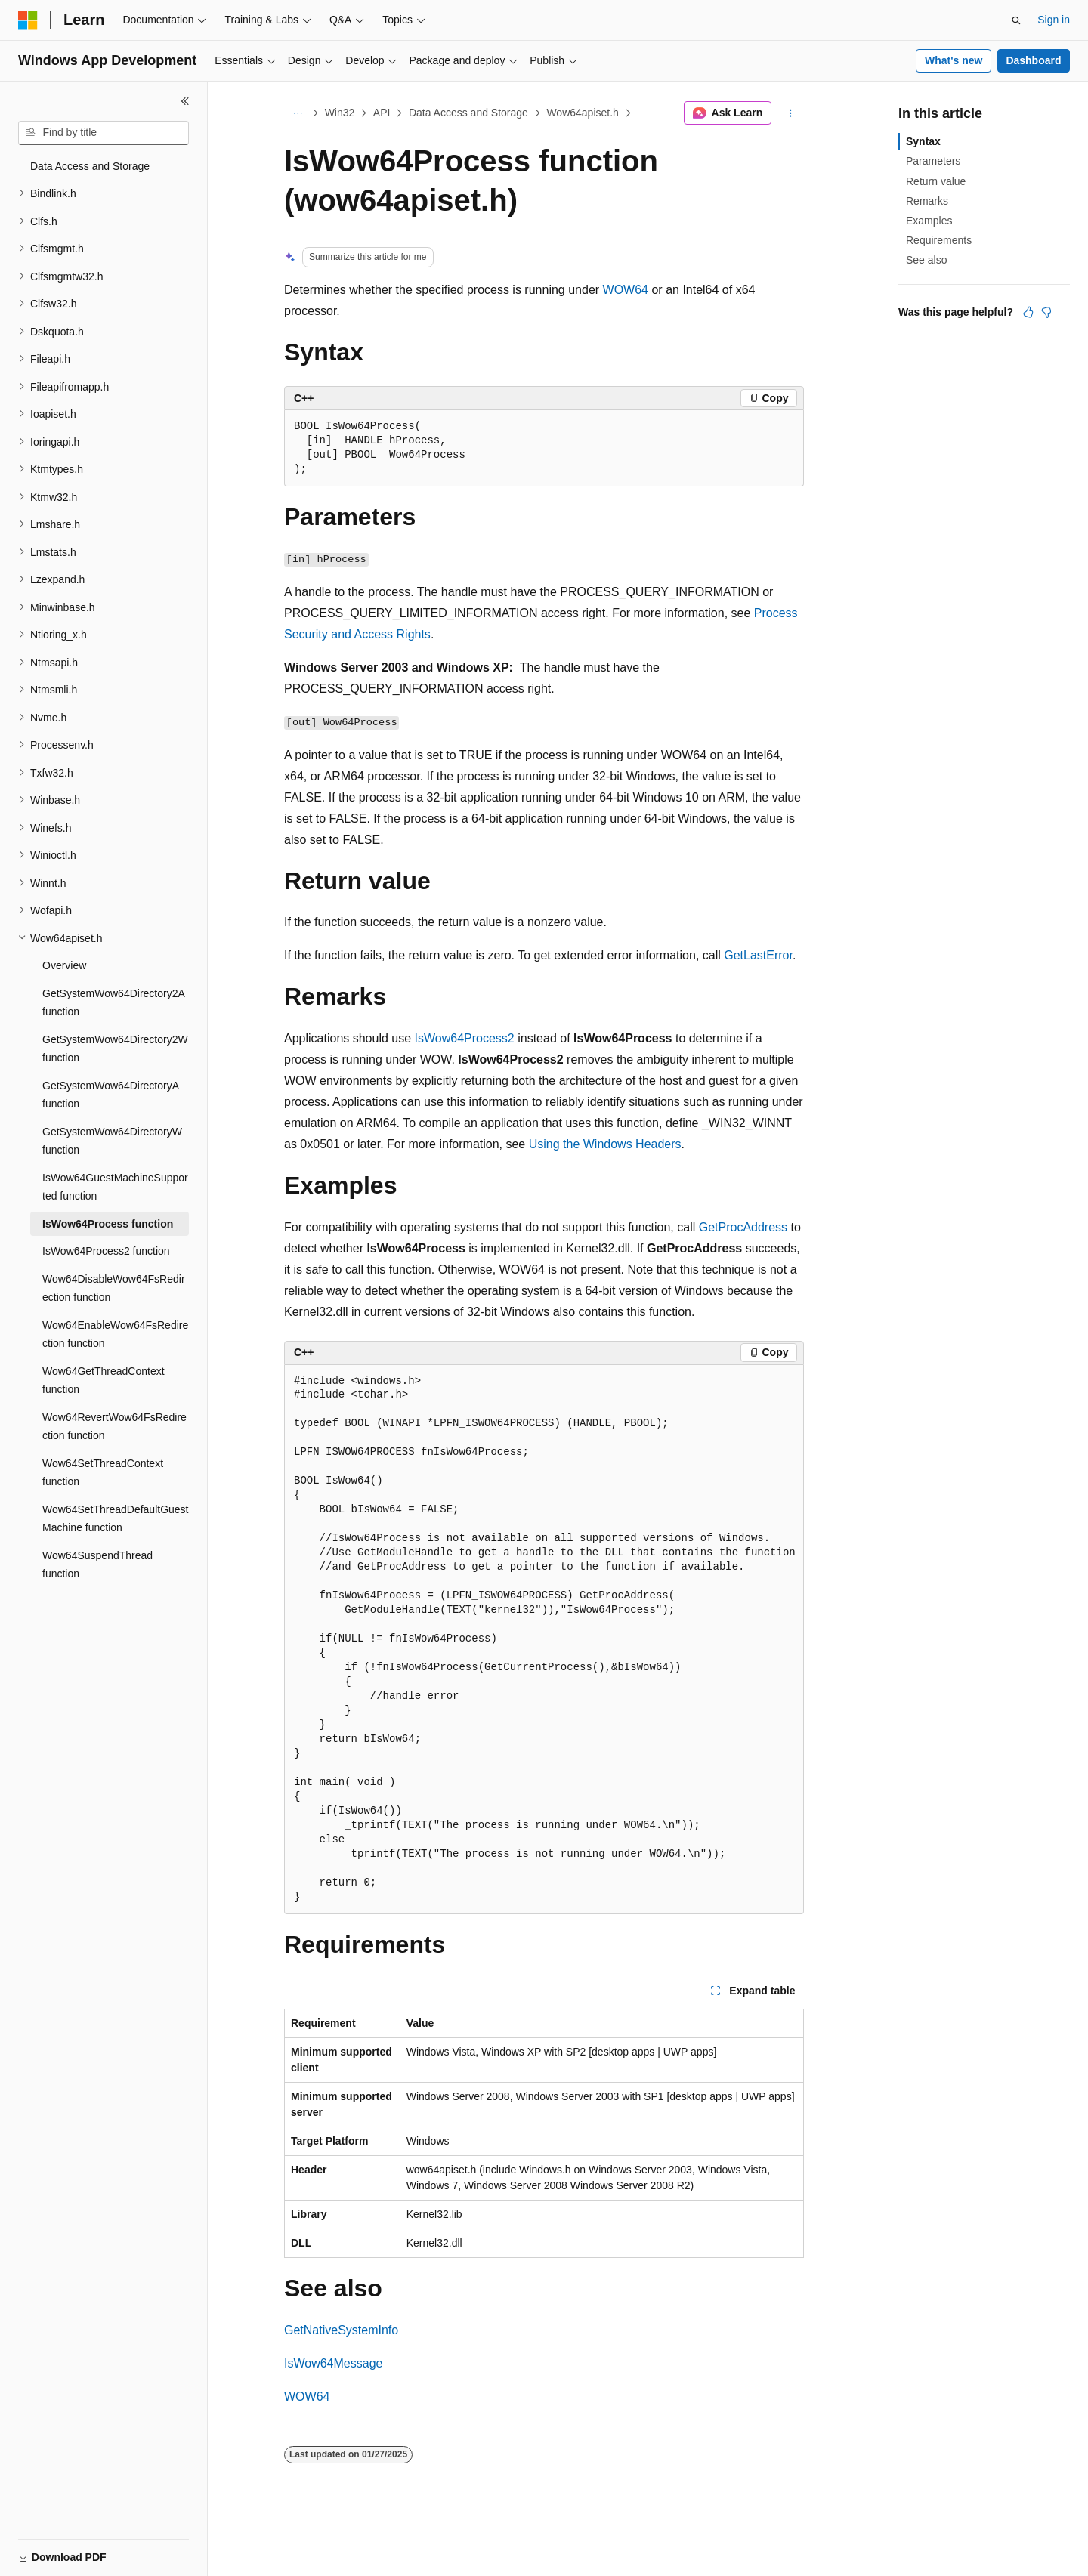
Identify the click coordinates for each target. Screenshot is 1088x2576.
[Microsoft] (28, 20)
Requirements (939, 240)
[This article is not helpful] (1046, 312)
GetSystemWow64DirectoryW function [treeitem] (112, 1141)
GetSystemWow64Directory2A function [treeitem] (113, 1002)
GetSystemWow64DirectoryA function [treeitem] (110, 1095)
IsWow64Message (333, 2363)
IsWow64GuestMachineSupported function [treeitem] (115, 1187)
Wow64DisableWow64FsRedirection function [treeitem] (113, 1288)
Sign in (1053, 20)
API (382, 113)
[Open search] (1016, 20)
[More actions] (790, 113)
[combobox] (103, 133)
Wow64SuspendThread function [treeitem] (97, 1564)
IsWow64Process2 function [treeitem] (106, 1251)
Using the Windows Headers (605, 1144)
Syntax (923, 141)
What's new (953, 60)
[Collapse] (185, 101)
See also (926, 260)
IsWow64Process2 (465, 1038)
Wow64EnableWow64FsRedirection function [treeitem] (115, 1334)
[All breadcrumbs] (297, 113)
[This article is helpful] (1028, 312)
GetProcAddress (743, 1227)
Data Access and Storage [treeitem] (90, 166)
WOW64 (625, 289)
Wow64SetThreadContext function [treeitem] (102, 1472)
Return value (936, 181)
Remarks (927, 201)
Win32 (340, 113)
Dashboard (1033, 60)
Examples (929, 221)
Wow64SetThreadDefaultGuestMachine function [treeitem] (115, 1518)
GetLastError (758, 955)
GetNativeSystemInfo (341, 2330)
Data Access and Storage (468, 113)
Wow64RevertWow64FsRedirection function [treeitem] (114, 1426)
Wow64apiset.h (582, 113)
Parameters (933, 161)
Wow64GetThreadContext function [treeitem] (103, 1380)
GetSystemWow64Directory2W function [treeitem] (115, 1048)
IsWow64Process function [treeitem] (107, 1224)
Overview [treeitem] (64, 965)
